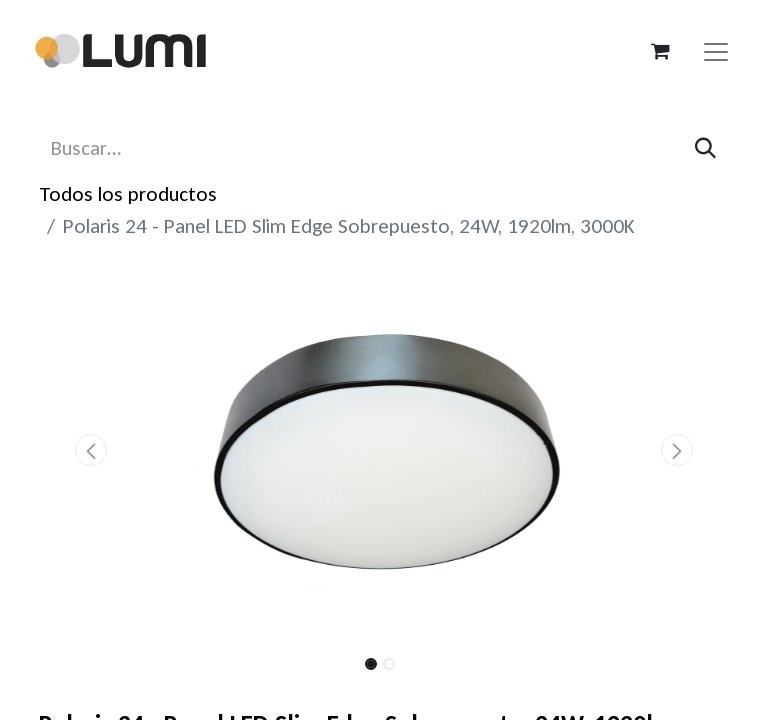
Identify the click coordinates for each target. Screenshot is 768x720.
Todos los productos (128, 194)
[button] (91, 450)
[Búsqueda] (705, 148)
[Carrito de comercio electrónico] (660, 51)
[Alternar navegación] (716, 51)
